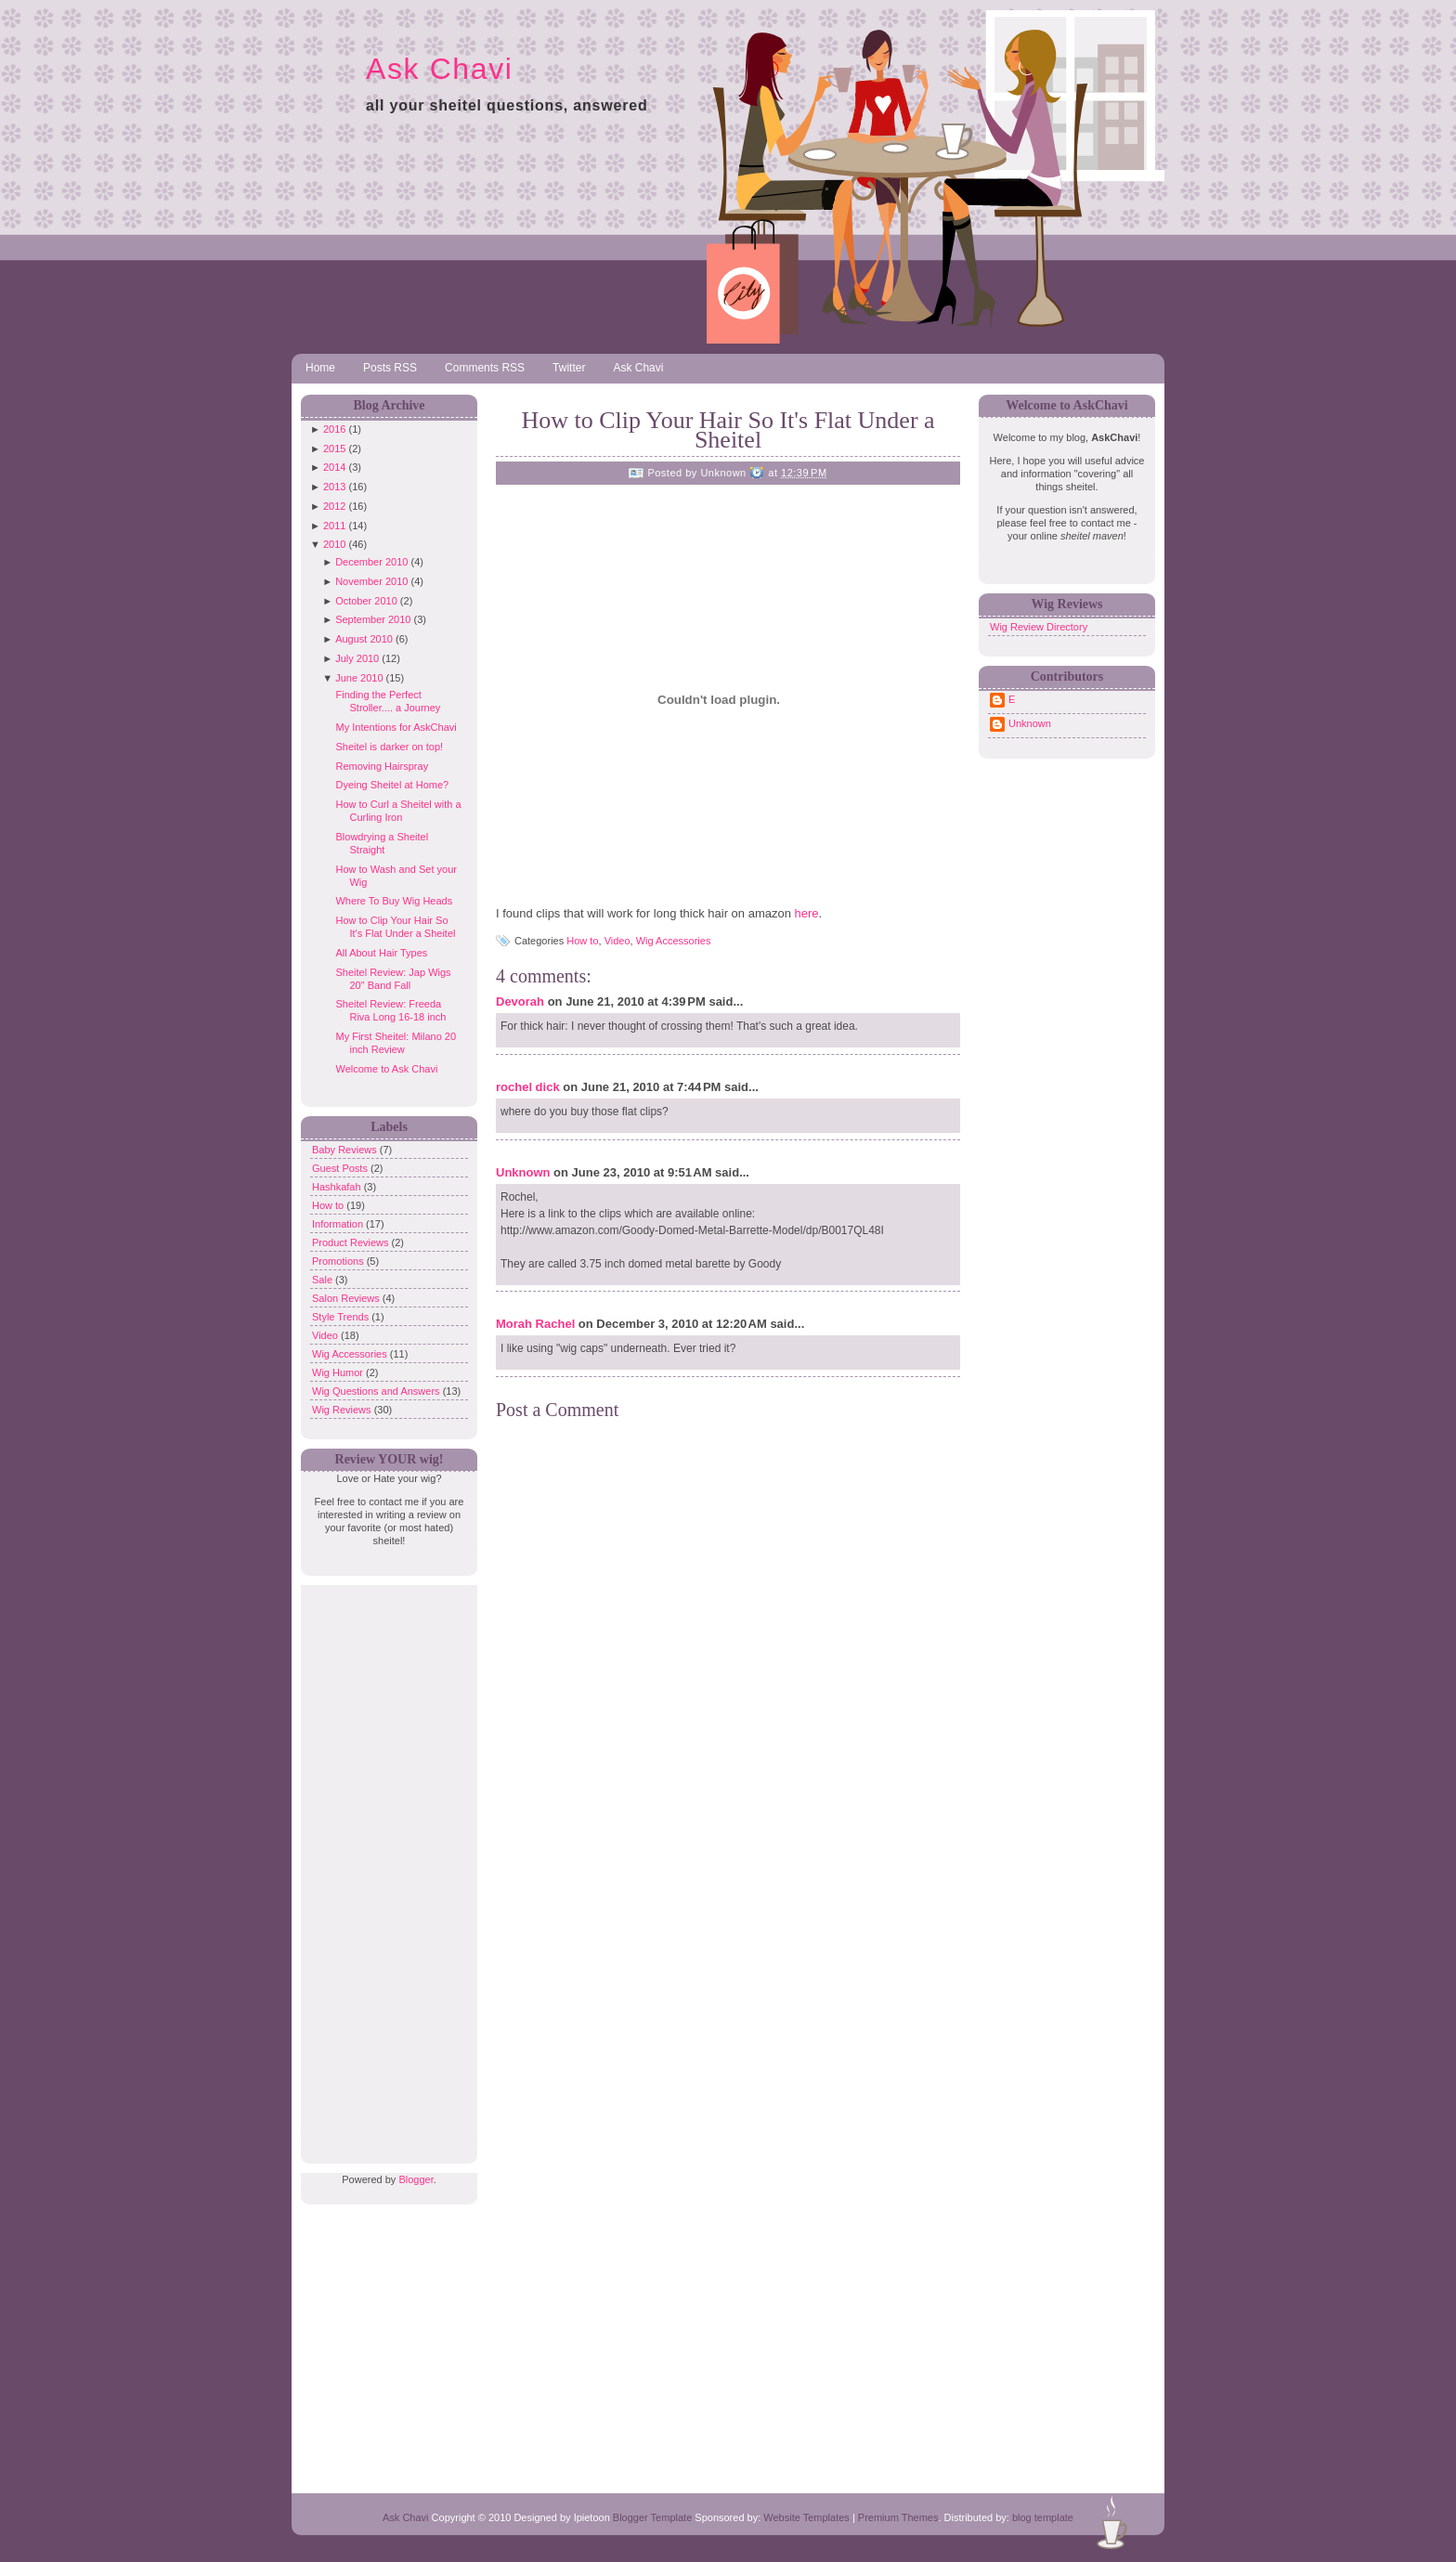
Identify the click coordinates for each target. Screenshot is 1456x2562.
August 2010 (364, 638)
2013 (334, 486)
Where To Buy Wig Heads (393, 900)
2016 (334, 429)
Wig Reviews (343, 1409)
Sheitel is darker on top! (389, 746)
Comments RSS (485, 367)
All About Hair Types (381, 952)
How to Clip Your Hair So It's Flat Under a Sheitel (727, 430)
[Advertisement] (384, 1863)
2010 (334, 544)
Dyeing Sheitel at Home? (391, 784)
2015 (334, 448)
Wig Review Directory (1038, 626)
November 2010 (371, 581)
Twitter (568, 367)
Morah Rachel (535, 1324)
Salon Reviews (347, 1298)
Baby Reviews (346, 1149)
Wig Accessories (351, 1353)
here (807, 913)
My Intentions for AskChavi (395, 727)
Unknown (523, 1172)
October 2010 (366, 600)
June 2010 (359, 677)
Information (339, 1223)
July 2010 (357, 658)
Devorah (520, 1001)
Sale (323, 1279)
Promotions (339, 1261)
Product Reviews (352, 1242)
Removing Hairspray (381, 766)
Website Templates (806, 2517)
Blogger (415, 2179)
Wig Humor (339, 1372)
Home (320, 367)
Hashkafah (338, 1186)
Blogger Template (652, 2517)
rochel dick (528, 1087)
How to (329, 1205)
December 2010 (371, 561)
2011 (334, 525)
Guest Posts (341, 1168)
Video (326, 1335)
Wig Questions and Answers (377, 1391)
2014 (334, 467)
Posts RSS (390, 367)
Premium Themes (898, 2517)
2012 (334, 506)
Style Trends (341, 1316)
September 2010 (372, 619)
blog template (1042, 2517)
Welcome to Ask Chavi (386, 1068)
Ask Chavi (439, 68)
